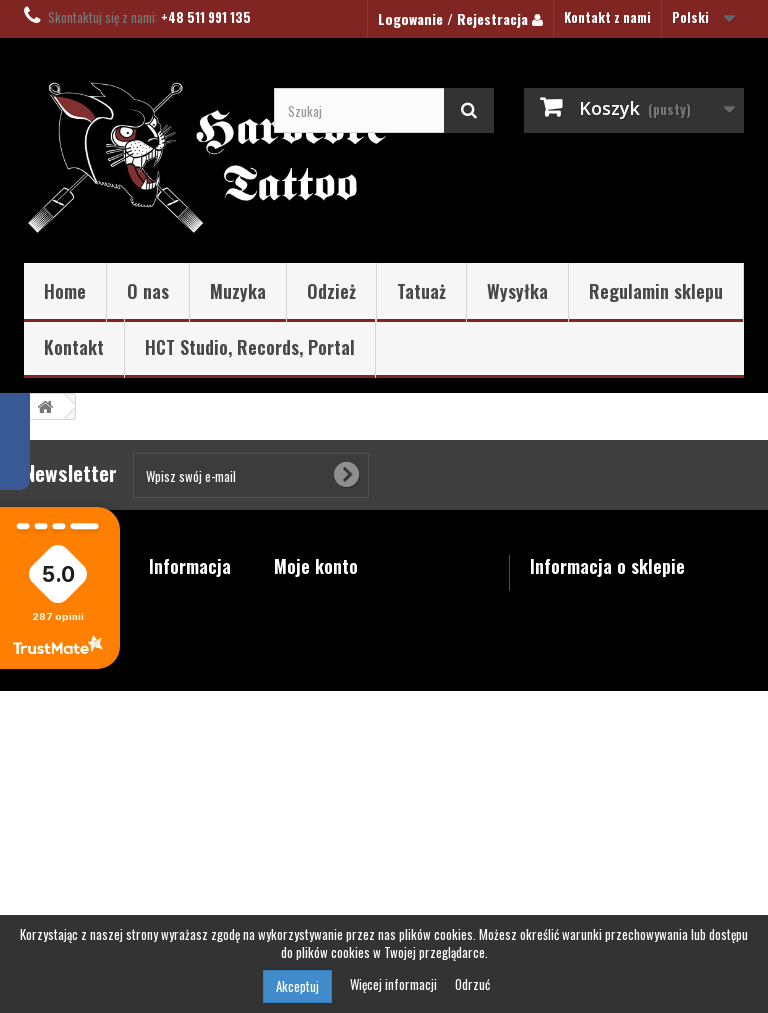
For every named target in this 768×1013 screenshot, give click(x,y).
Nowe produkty (192, 625)
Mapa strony (185, 887)
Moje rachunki (315, 625)
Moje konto (316, 566)
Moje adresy (309, 651)
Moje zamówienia (323, 599)
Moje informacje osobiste (349, 677)
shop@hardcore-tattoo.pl (666, 739)
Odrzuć (472, 984)
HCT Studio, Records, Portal (250, 347)
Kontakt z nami (607, 17)
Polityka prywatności (184, 852)
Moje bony (303, 703)
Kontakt (74, 347)
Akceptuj (297, 986)
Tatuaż (421, 291)
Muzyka (238, 291)
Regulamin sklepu (656, 291)
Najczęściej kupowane (182, 660)
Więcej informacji (395, 984)
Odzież (331, 291)
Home (65, 291)
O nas (148, 291)
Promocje (177, 599)
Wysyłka (517, 291)
